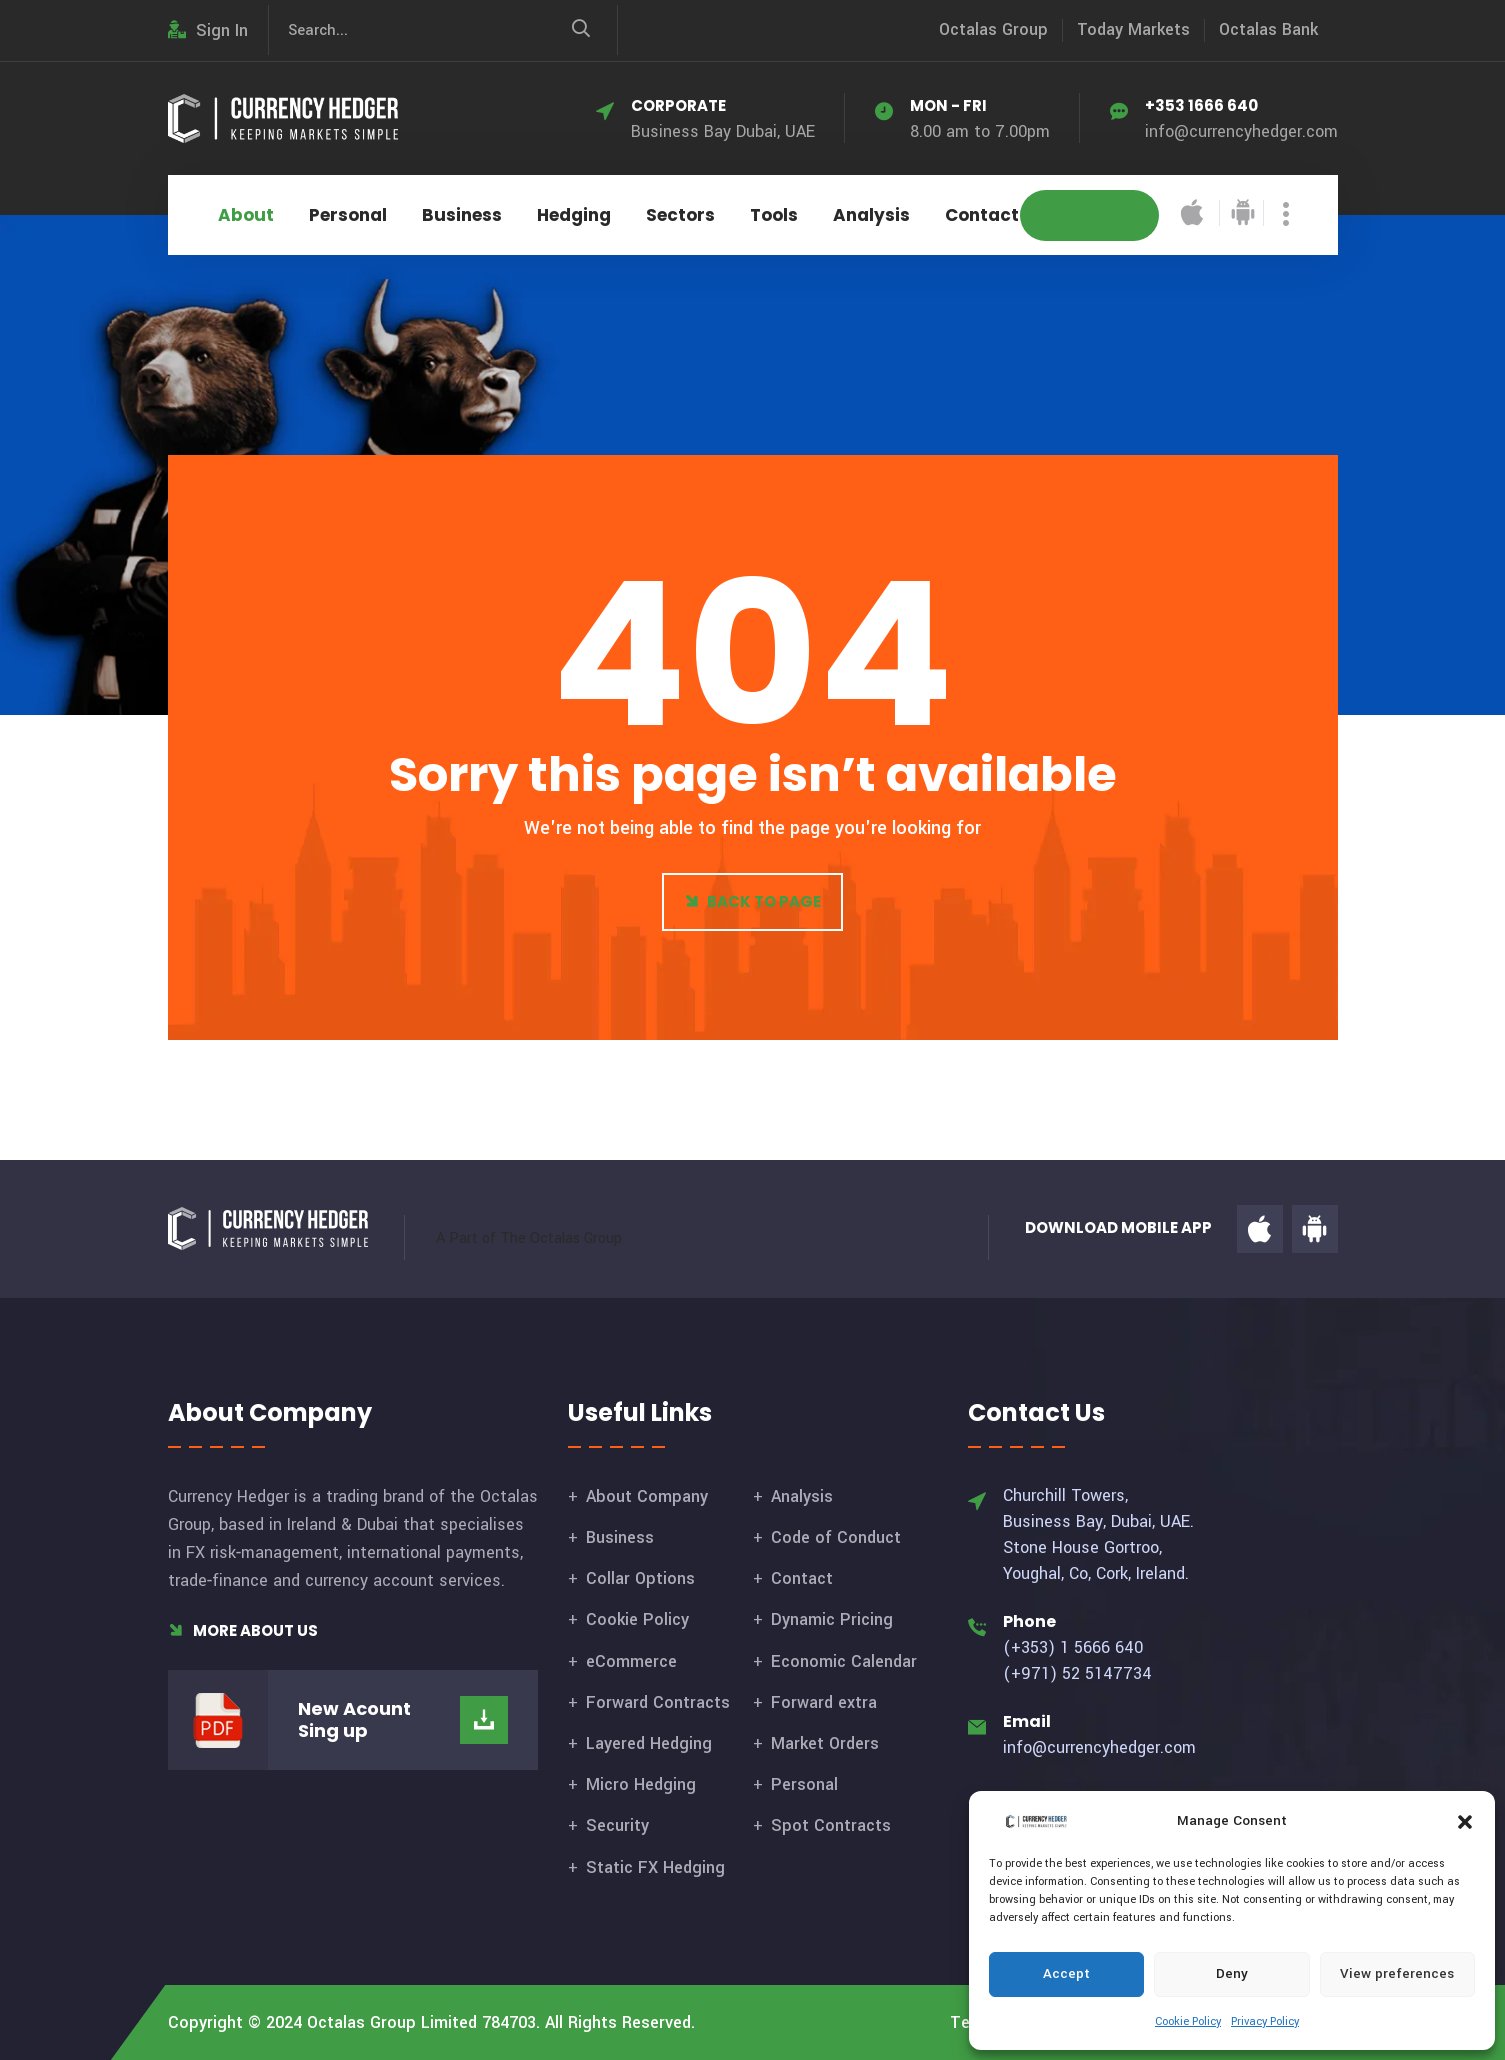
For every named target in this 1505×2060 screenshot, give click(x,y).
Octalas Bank (1268, 29)
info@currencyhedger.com (1241, 131)
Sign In (208, 30)
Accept (1066, 1973)
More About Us (243, 1630)
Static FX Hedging (655, 1867)
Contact (982, 215)
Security (617, 1825)
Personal (348, 215)
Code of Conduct (836, 1537)
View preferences (1397, 1973)
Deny (1232, 1973)
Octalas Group (993, 29)
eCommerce (631, 1661)
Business (462, 215)
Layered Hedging (649, 1743)
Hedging (574, 215)
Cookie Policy (1188, 2021)
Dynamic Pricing (832, 1619)
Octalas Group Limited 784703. (423, 2022)
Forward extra (824, 1702)
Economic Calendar (844, 1661)
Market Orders (825, 1743)
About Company (647, 1496)
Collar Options (640, 1578)
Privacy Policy (1265, 2021)
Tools (774, 215)
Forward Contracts (658, 1702)
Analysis (871, 215)
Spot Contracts (831, 1825)
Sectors (680, 215)
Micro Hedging (641, 1784)
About (246, 215)
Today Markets (1133, 29)
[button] (1465, 1821)
